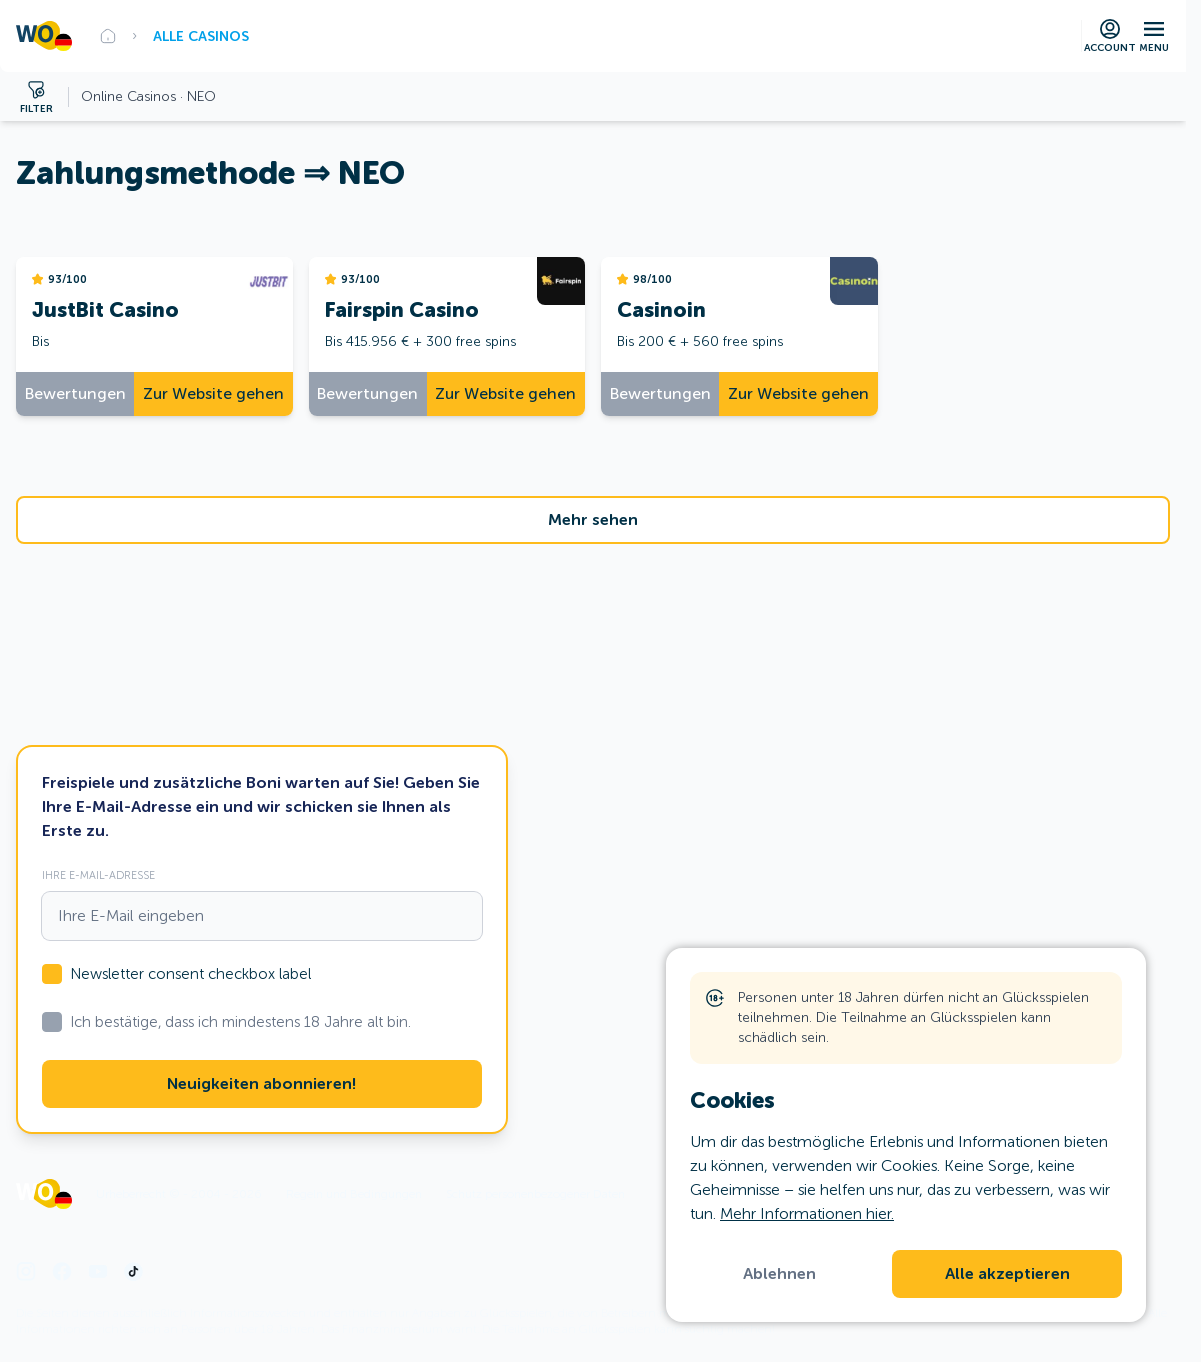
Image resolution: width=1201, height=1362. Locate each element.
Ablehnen (779, 1274)
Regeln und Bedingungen (354, 1194)
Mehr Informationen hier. (807, 1213)
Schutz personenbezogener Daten (535, 1194)
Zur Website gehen (213, 393)
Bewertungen (75, 393)
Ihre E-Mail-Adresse (98, 875)
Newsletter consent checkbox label (190, 974)
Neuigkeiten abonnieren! (261, 1084)
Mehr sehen (593, 520)
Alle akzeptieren (1007, 1274)
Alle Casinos (201, 36)
